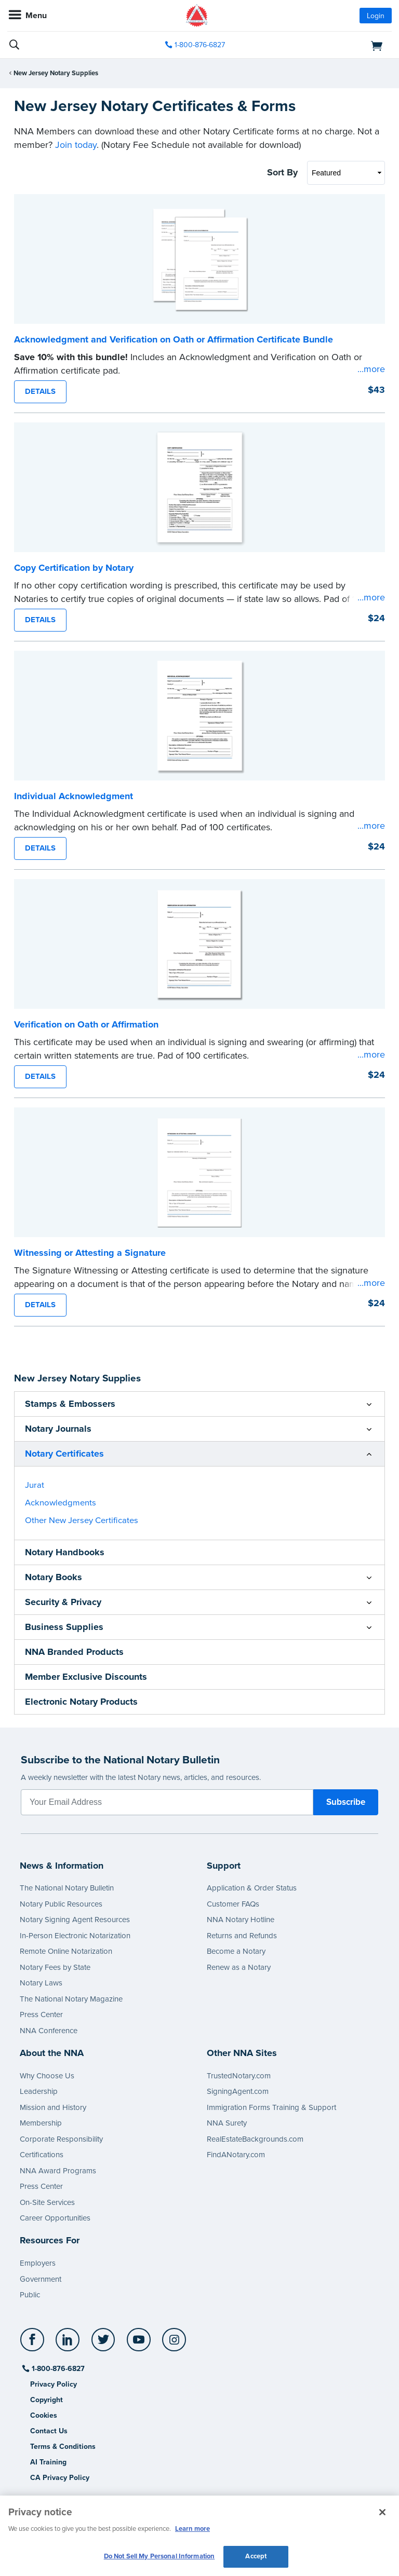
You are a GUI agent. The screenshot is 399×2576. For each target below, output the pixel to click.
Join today (76, 144)
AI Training (48, 2462)
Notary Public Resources (61, 1904)
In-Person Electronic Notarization (75, 1935)
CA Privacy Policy (59, 2477)
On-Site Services (47, 2202)
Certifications (41, 2154)
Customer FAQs (233, 1904)
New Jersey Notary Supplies (56, 73)
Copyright (46, 2399)
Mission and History (53, 2107)
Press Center (41, 2014)
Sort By (282, 172)
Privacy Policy (53, 2384)
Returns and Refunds (242, 1935)
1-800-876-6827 (57, 2368)
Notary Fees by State (55, 1967)
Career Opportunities (55, 2218)
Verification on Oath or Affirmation (86, 1024)
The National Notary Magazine (71, 1999)
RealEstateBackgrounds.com (255, 2139)
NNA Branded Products (74, 1651)
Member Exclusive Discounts (86, 1676)
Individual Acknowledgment (73, 796)
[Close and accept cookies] (382, 2512)
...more (371, 369)
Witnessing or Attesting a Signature (90, 1252)
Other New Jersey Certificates (81, 1520)
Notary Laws (41, 1983)
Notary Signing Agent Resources (75, 1919)
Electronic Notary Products (81, 1701)
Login (375, 15)
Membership (41, 2123)
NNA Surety (227, 2123)
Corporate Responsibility (61, 2139)
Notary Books (53, 1577)
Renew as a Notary (239, 1967)
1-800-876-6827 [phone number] (200, 44)
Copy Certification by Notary (74, 567)
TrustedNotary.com (239, 2075)
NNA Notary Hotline (240, 1919)
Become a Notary (236, 1951)
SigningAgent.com (238, 2091)
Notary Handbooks (64, 1552)
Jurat (34, 1485)
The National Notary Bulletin (67, 1888)
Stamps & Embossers (70, 1403)
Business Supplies (64, 1627)
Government (40, 2279)
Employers (38, 2263)
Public (30, 2294)
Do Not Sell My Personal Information (159, 2556)
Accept (256, 2556)
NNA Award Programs (58, 2170)
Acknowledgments (60, 1503)
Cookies (43, 2415)
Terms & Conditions (63, 2446)
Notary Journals (58, 1428)
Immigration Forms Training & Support (271, 2107)
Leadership (39, 2091)
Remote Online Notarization (66, 1951)
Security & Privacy (63, 1602)
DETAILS (40, 391)
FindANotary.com (236, 2154)
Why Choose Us (47, 2075)
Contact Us (49, 2431)
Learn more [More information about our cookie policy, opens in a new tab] (192, 2529)
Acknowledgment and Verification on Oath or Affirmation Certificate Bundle (173, 339)
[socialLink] (34, 2344)
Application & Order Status (252, 1888)
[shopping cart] (330, 45)
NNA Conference (48, 2030)
